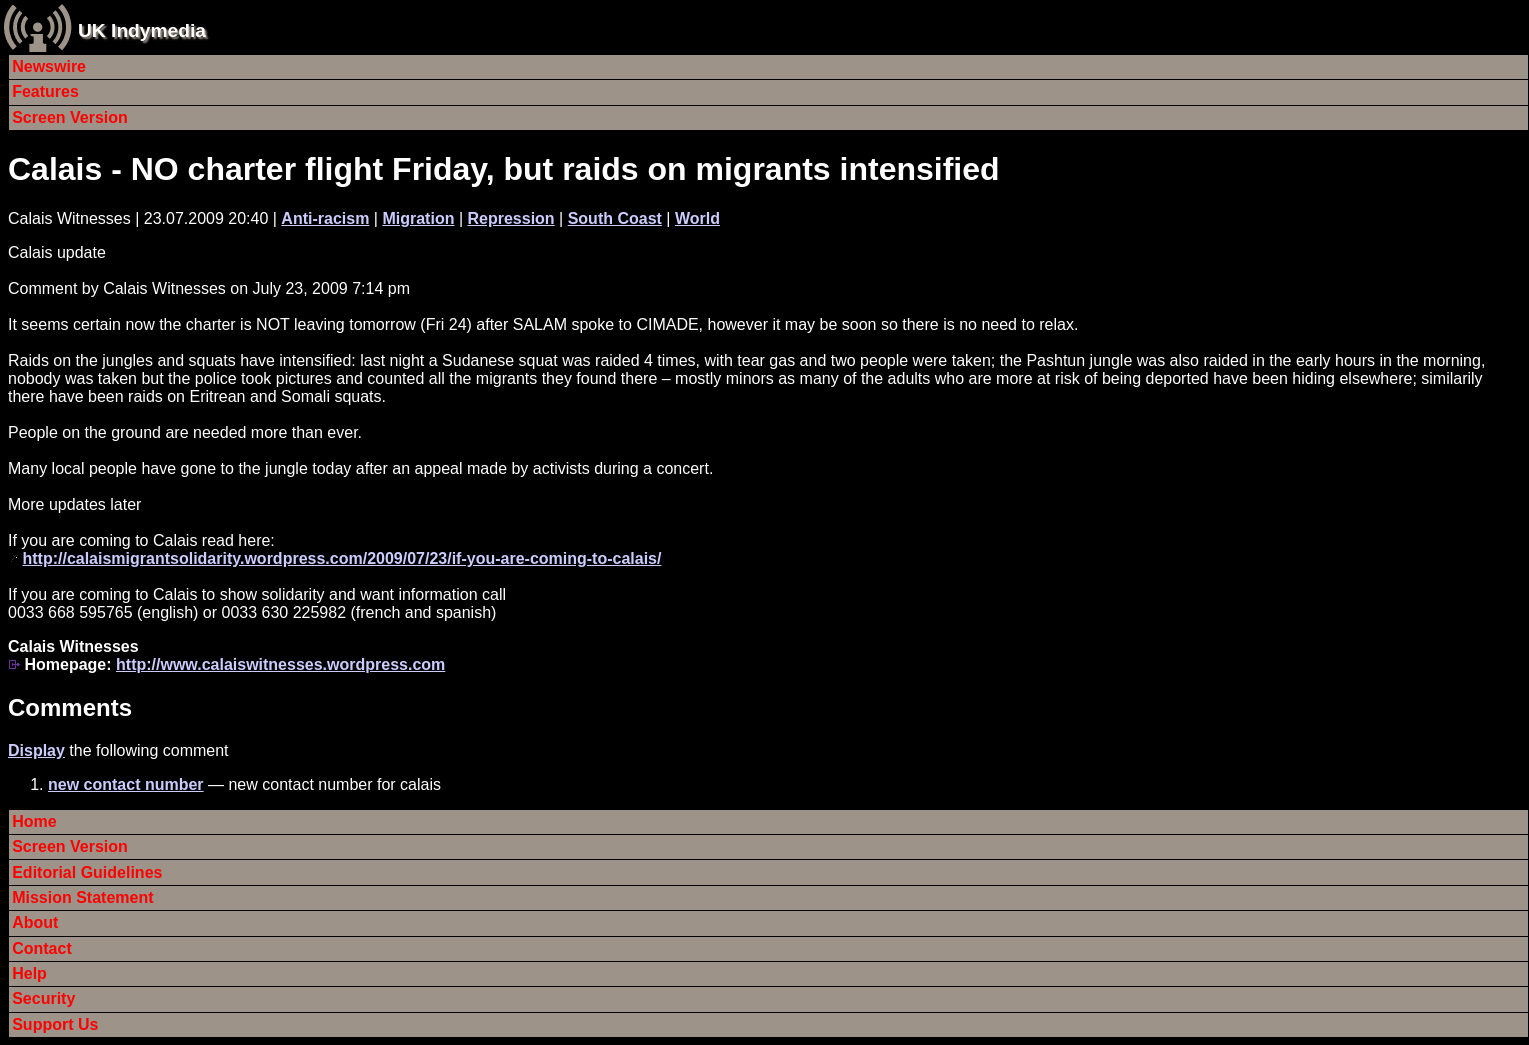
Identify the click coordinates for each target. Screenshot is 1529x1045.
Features (45, 91)
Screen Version (70, 117)
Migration (418, 218)
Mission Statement (82, 897)
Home (34, 821)
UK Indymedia (142, 30)
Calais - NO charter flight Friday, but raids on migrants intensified (504, 169)
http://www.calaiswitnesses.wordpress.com (280, 664)
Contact (42, 948)
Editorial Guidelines (87, 872)
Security (43, 998)
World (697, 218)
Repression (510, 218)
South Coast (615, 218)
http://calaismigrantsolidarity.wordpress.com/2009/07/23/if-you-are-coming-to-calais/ (341, 558)
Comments (70, 707)
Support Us (55, 1024)
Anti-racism (325, 218)
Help (29, 973)
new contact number (126, 784)
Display (36, 750)
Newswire (49, 66)
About (35, 922)
